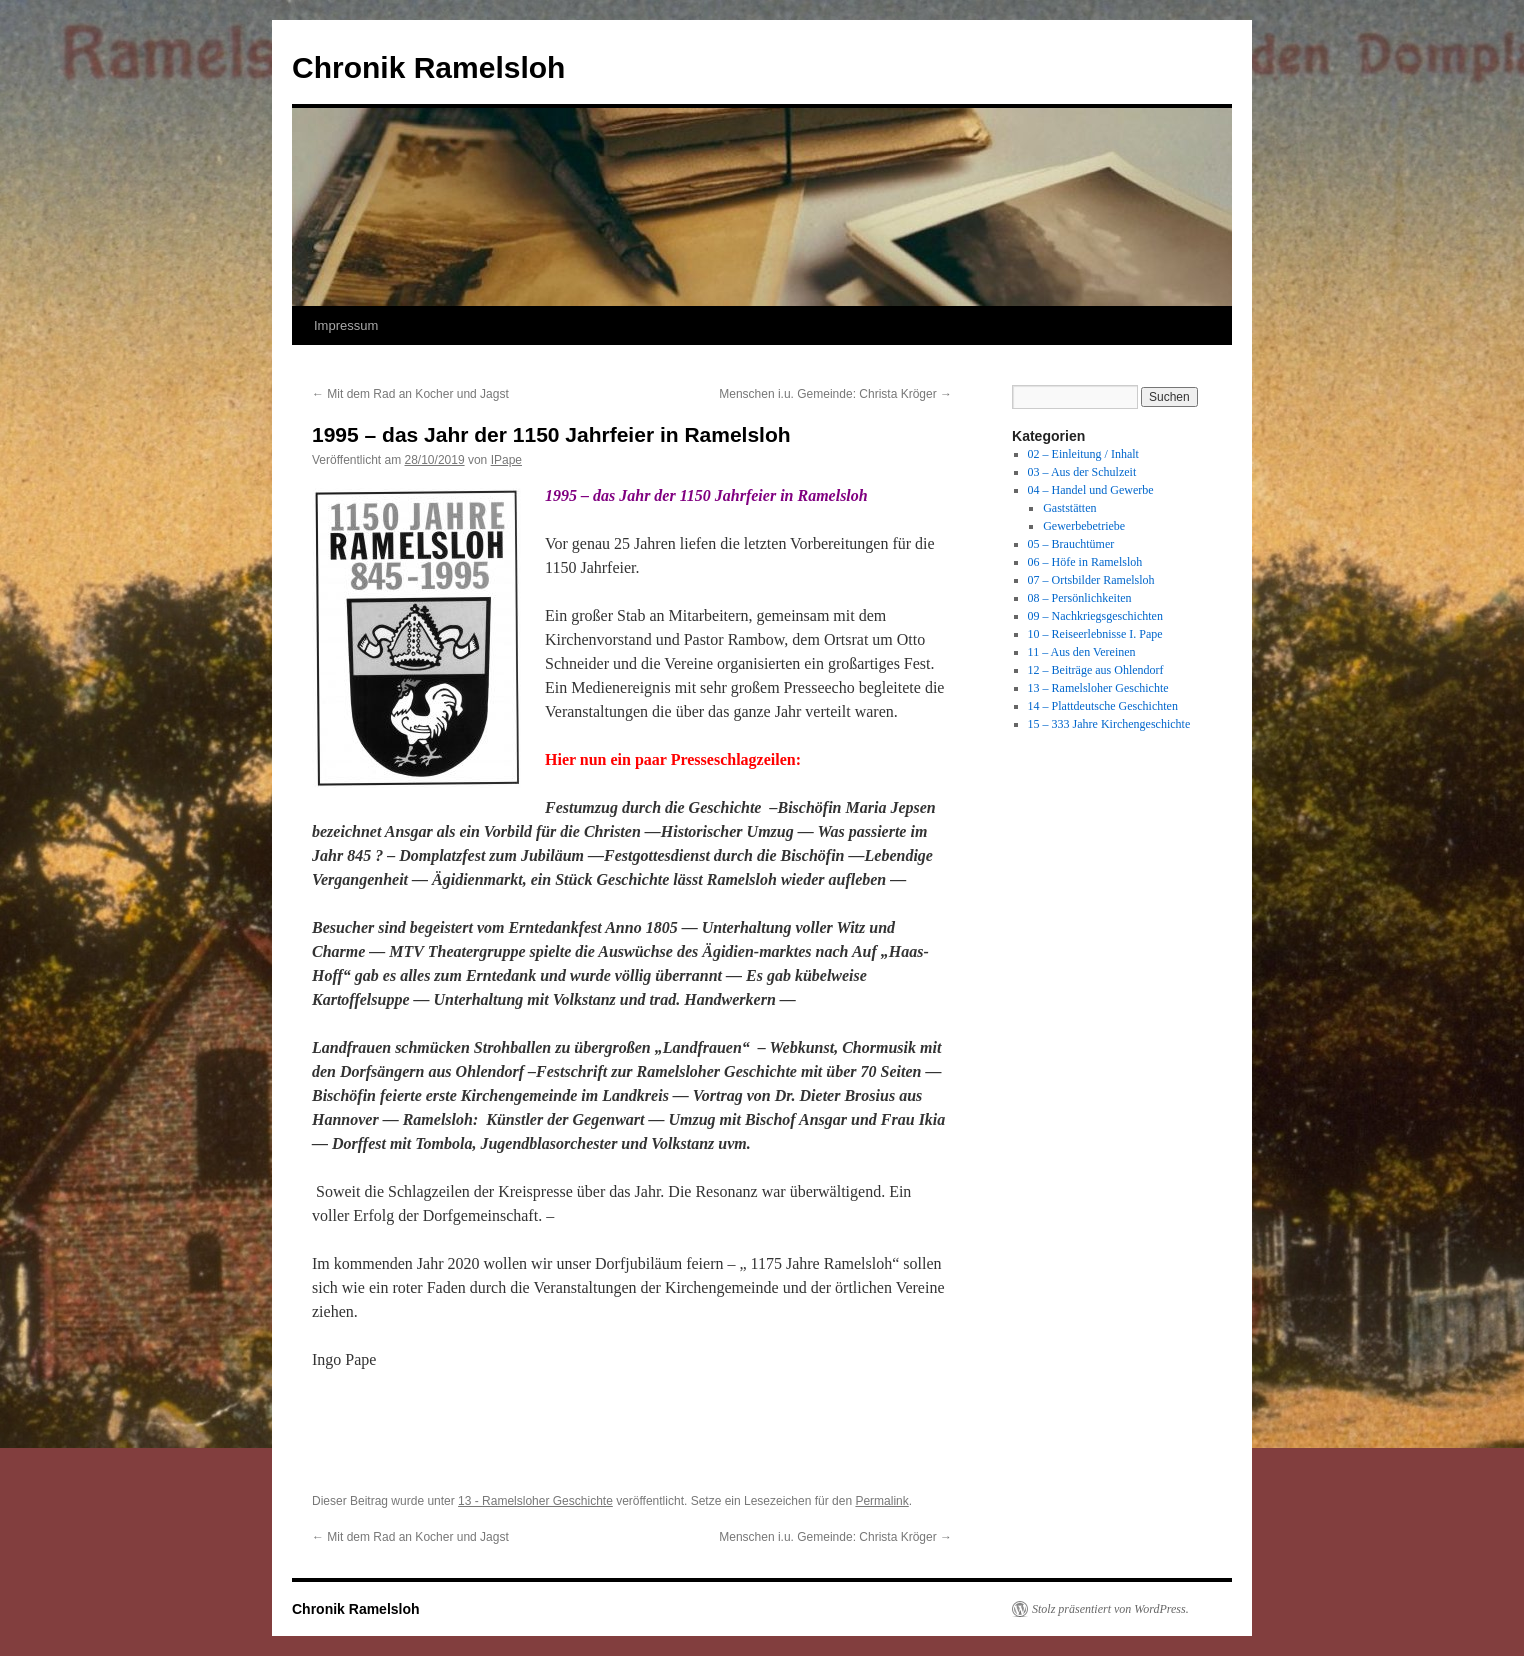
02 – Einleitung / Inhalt (1083, 454)
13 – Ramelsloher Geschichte (1098, 688)
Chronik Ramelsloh (428, 67)
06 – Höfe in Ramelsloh (1085, 562)
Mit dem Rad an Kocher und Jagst (410, 394)
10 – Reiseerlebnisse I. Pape (1095, 634)
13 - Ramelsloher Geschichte (535, 1501)
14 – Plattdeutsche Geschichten (1103, 706)
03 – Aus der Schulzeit (1082, 472)
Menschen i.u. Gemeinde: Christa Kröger (835, 394)
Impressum (346, 325)
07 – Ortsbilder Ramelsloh (1091, 580)
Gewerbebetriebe (1084, 526)
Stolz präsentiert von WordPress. (1110, 1609)
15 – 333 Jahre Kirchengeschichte (1109, 724)
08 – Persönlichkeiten (1080, 598)
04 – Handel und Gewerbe (1091, 490)
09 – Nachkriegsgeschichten (1095, 616)
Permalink (881, 1501)
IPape (506, 460)
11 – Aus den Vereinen (1082, 652)
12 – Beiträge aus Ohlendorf (1096, 670)
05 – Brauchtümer (1071, 544)
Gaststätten (1069, 508)
